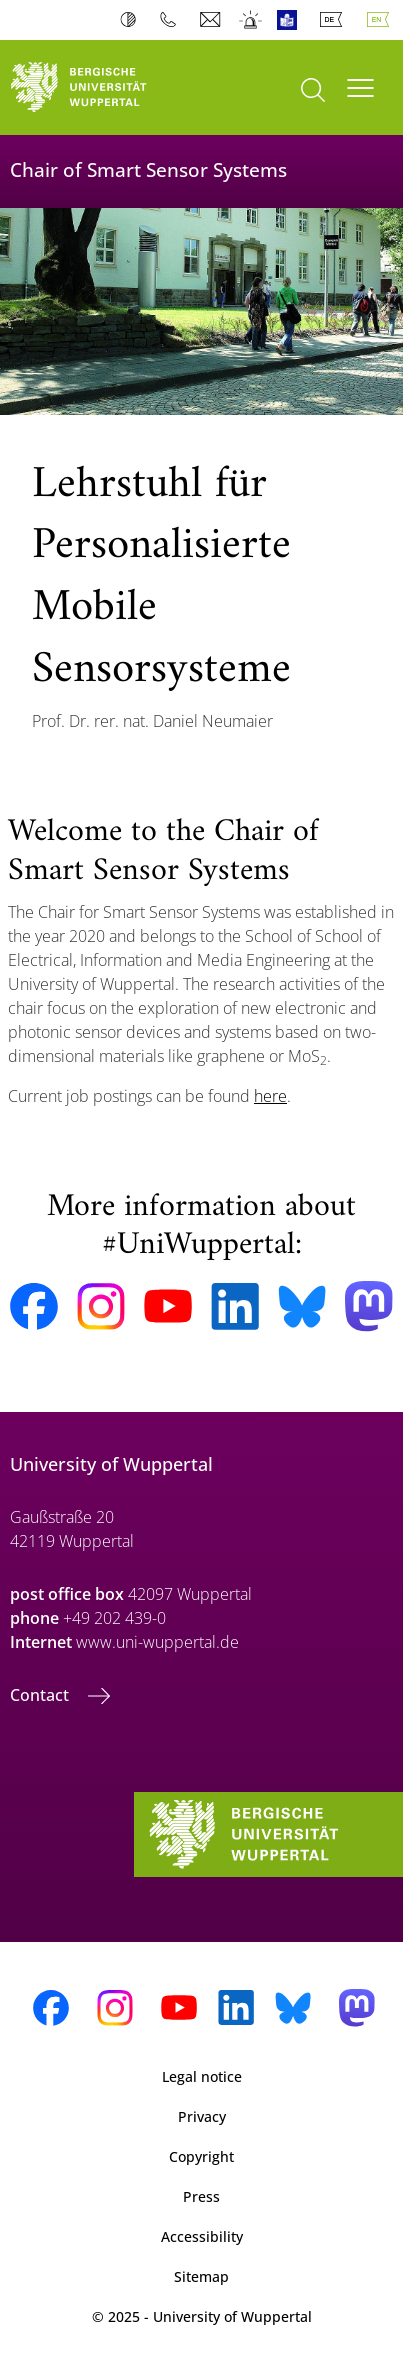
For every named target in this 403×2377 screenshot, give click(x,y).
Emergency (251, 20)
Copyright (201, 2156)
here (270, 1096)
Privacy (202, 2116)
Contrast (132, 20)
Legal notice (202, 2076)
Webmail (212, 20)
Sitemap (201, 2276)
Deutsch (335, 20)
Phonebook (172, 20)
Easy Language (291, 20)
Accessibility (202, 2236)
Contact (41, 1695)
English (382, 20)
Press (201, 2196)
